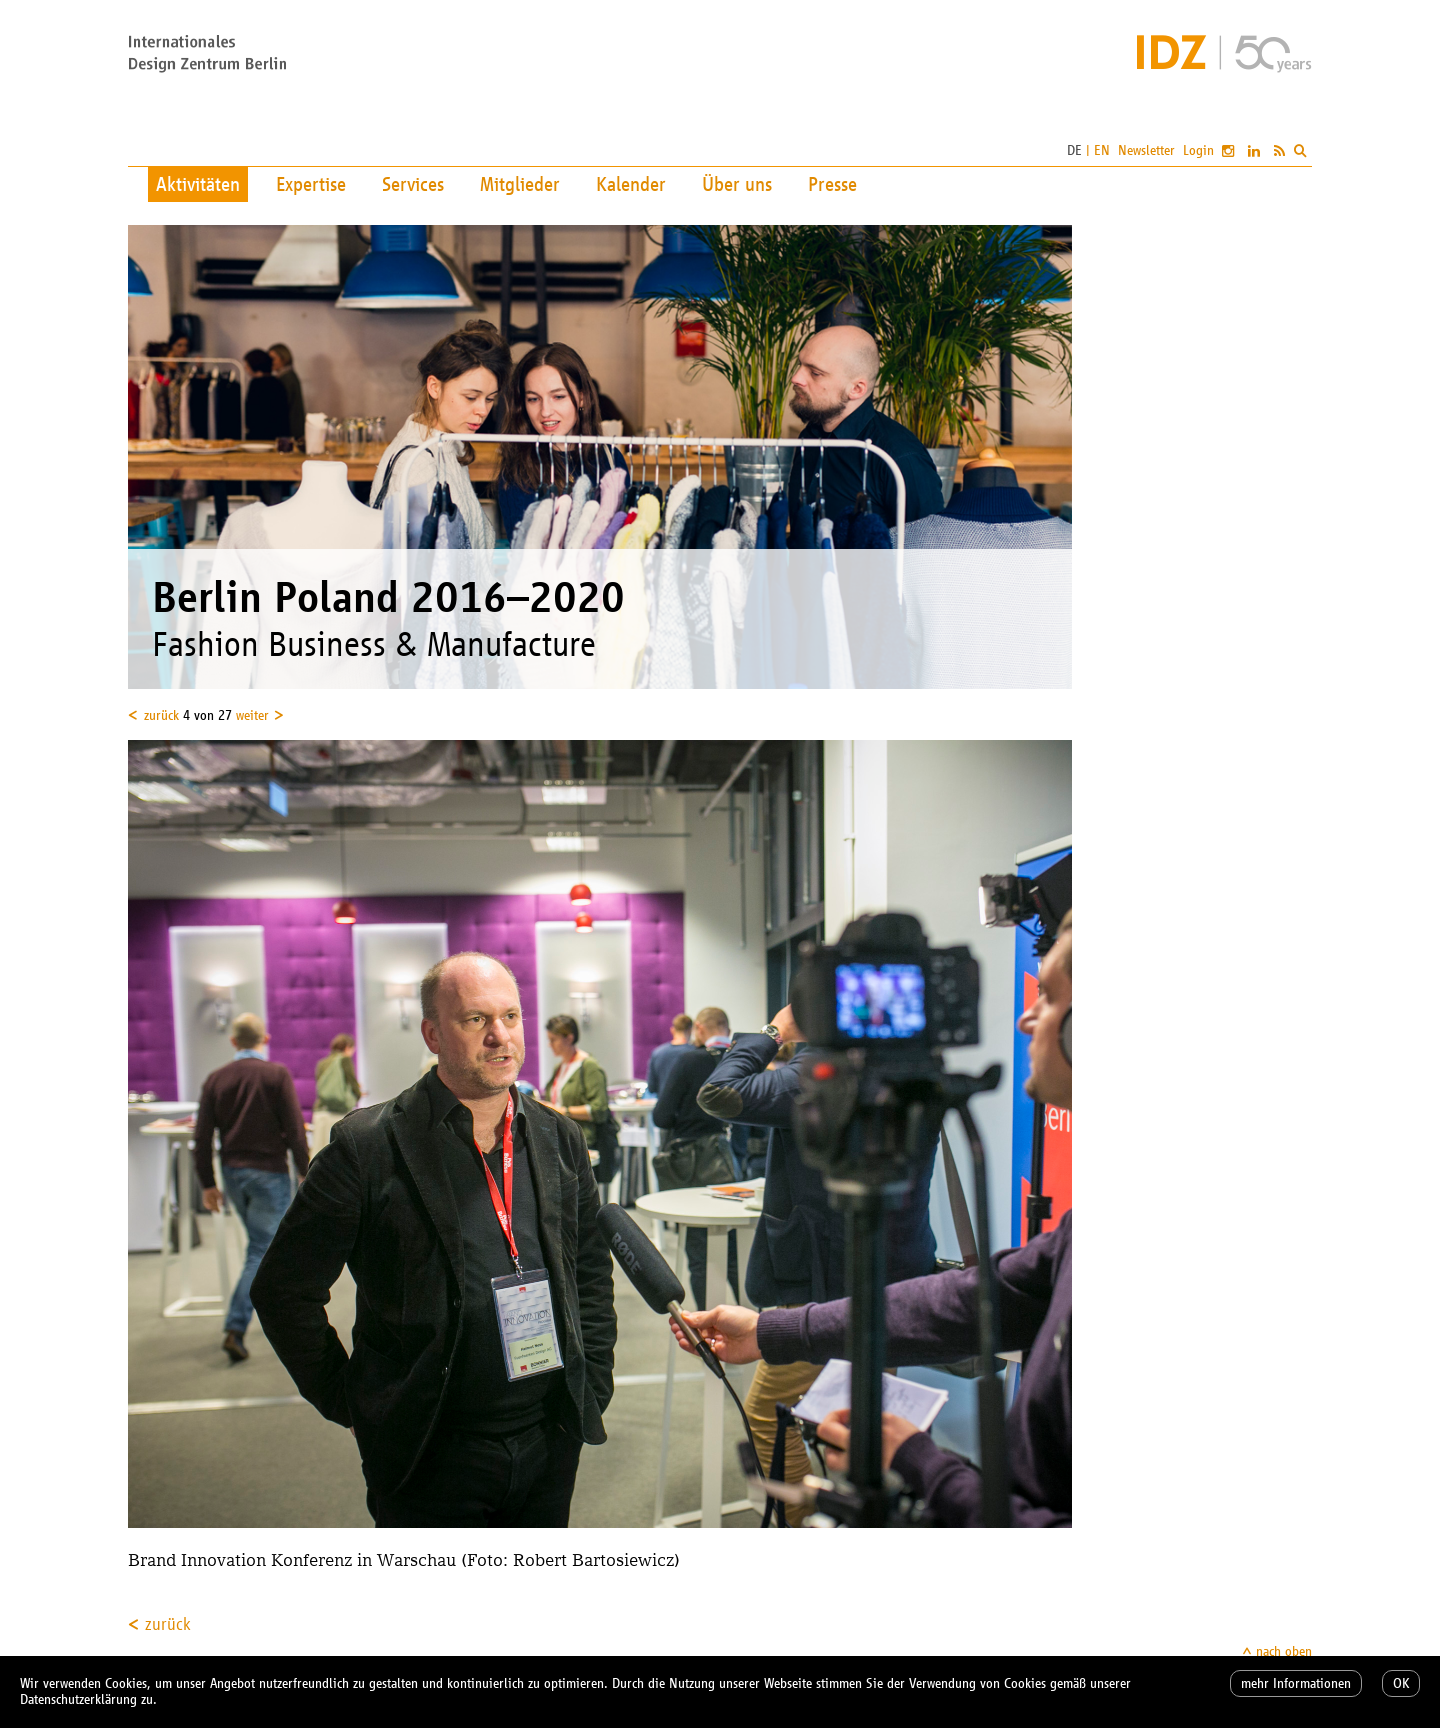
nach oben (1284, 1651)
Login (1198, 150)
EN (1102, 150)
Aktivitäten (198, 184)
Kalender (631, 184)
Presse (832, 184)
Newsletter (1146, 150)
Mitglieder (520, 184)
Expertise (311, 184)
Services (413, 184)
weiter (252, 715)
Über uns (737, 184)
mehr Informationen (1296, 1683)
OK (1401, 1683)
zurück (161, 715)
